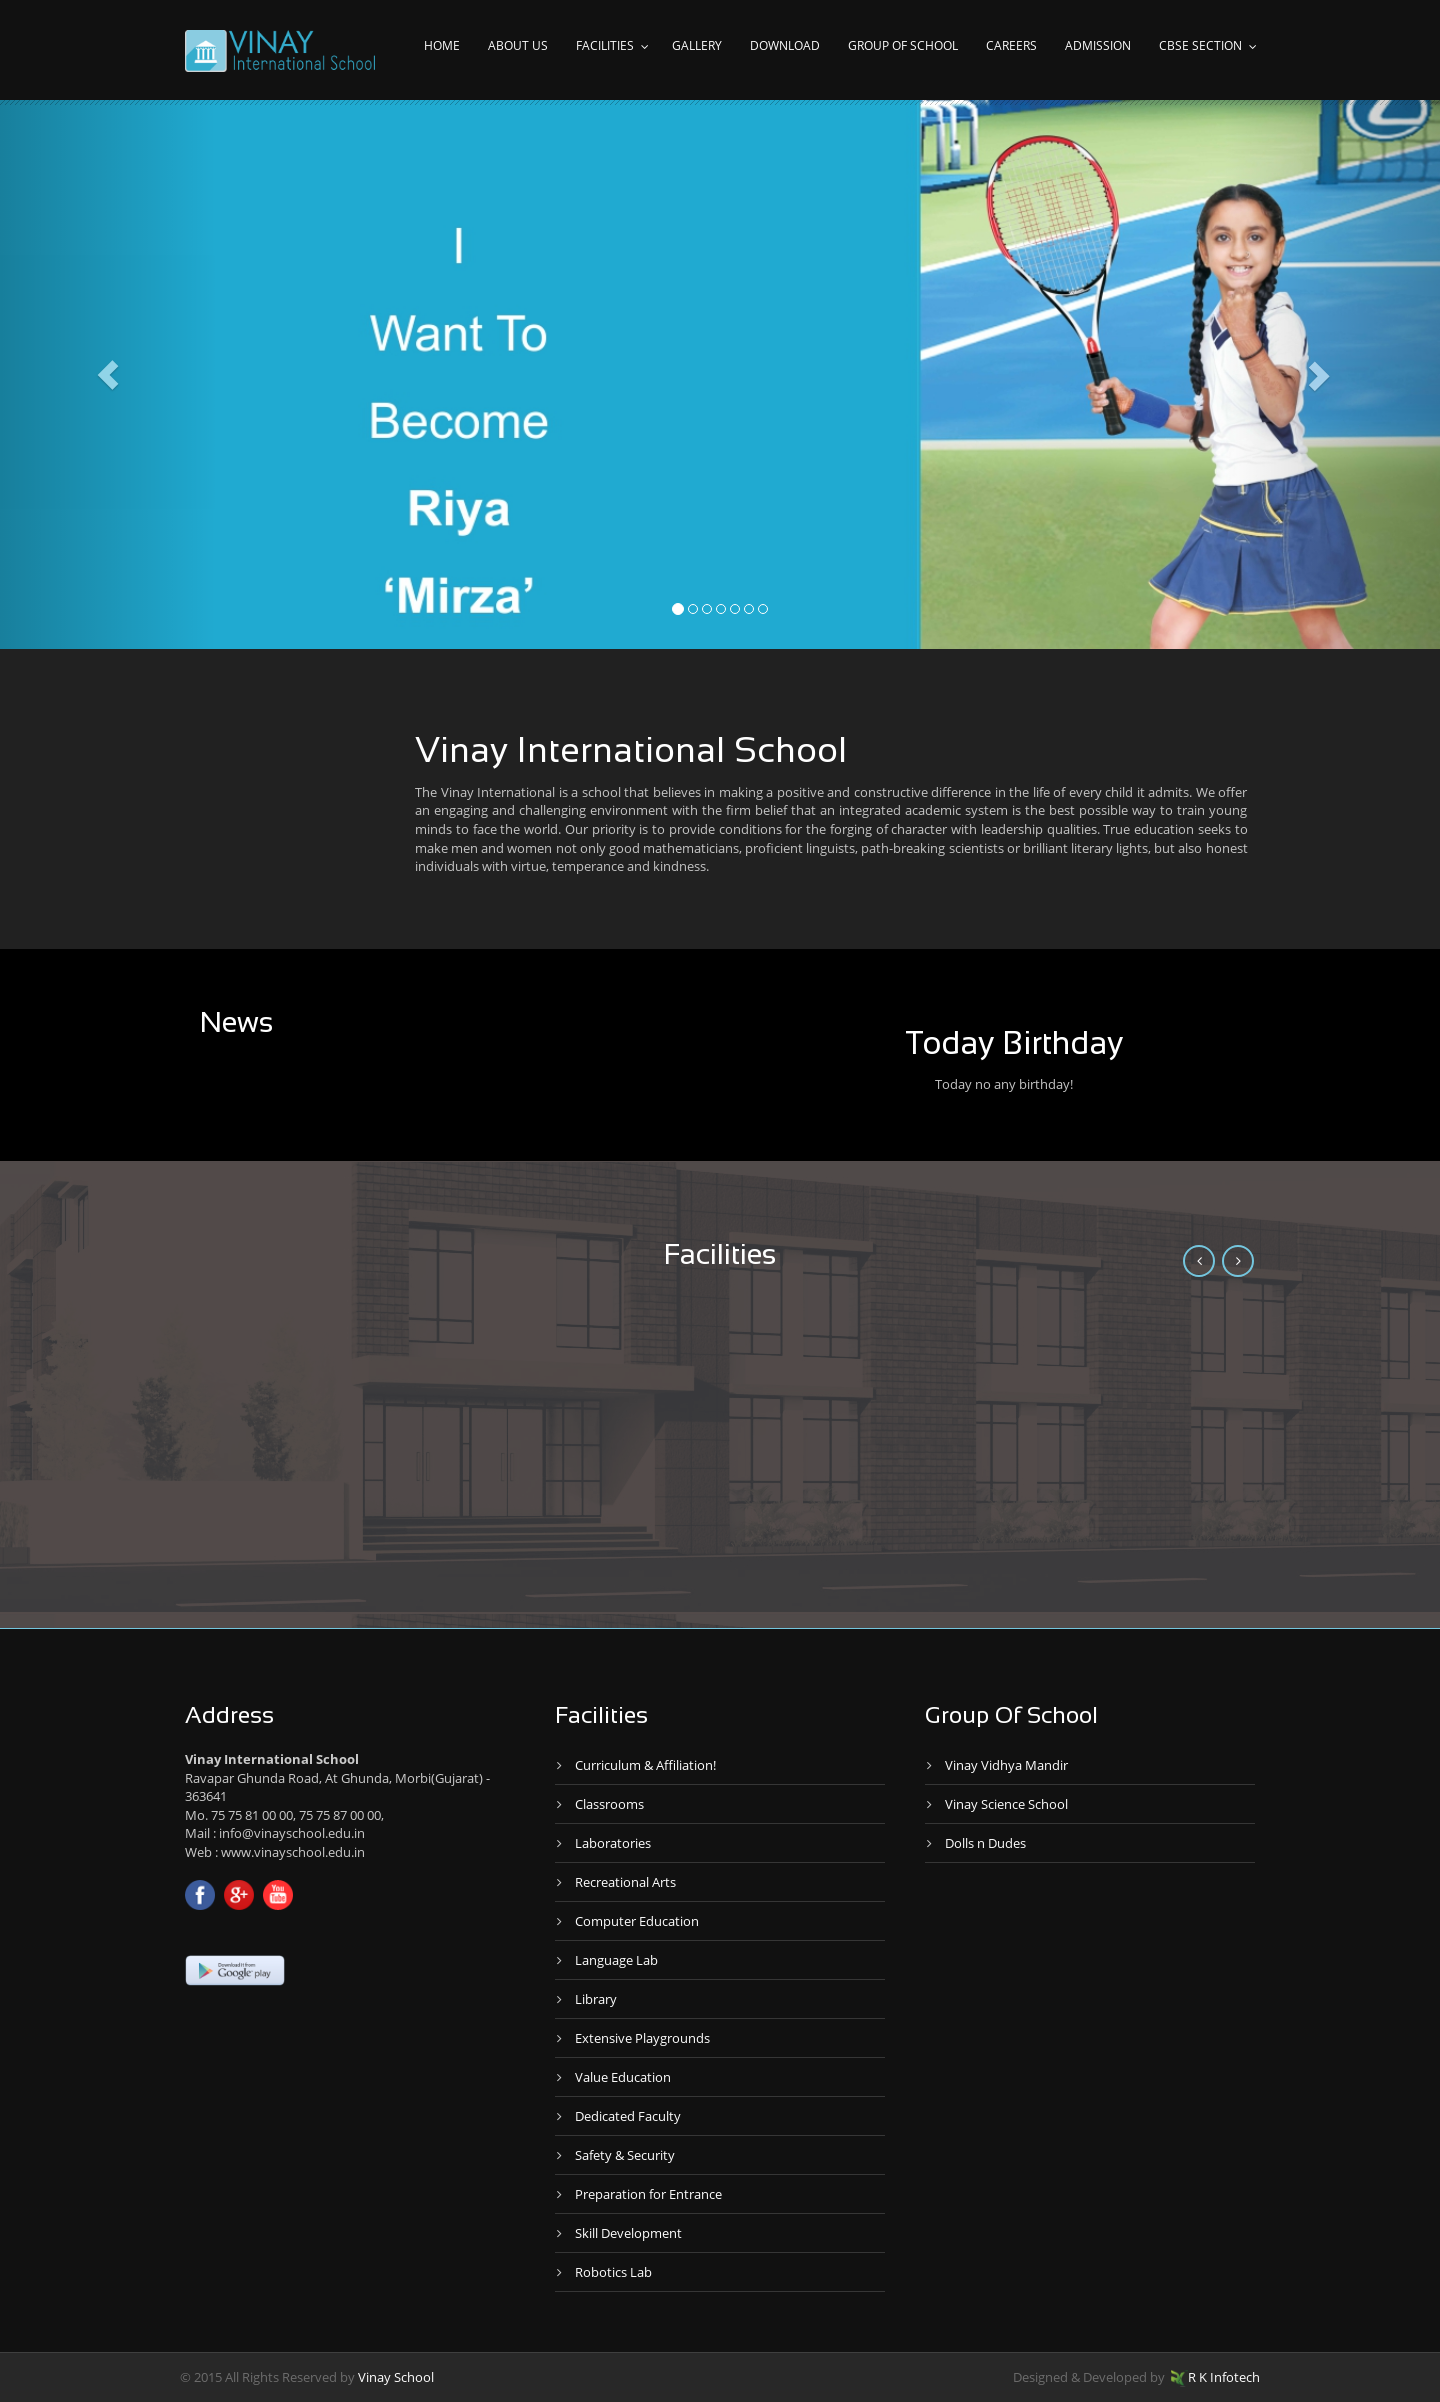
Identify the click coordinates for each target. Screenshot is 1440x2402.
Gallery (697, 45)
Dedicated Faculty (628, 2116)
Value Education (623, 2077)
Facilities (605, 45)
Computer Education (637, 1921)
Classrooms (609, 1804)
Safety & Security (625, 2155)
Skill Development (628, 2233)
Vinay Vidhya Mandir (1006, 1765)
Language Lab (616, 1960)
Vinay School (396, 2377)
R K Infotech (1215, 2377)
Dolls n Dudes (985, 1843)
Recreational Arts (625, 1882)
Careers (1011, 45)
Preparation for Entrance (648, 2194)
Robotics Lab (613, 2272)
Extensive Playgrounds (642, 2038)
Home (442, 45)
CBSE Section (1200, 45)
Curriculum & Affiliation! (645, 1765)
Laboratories (613, 1843)
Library (596, 1999)
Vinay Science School (1006, 1804)
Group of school (903, 45)
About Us (518, 45)
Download (785, 45)
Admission (1098, 45)
